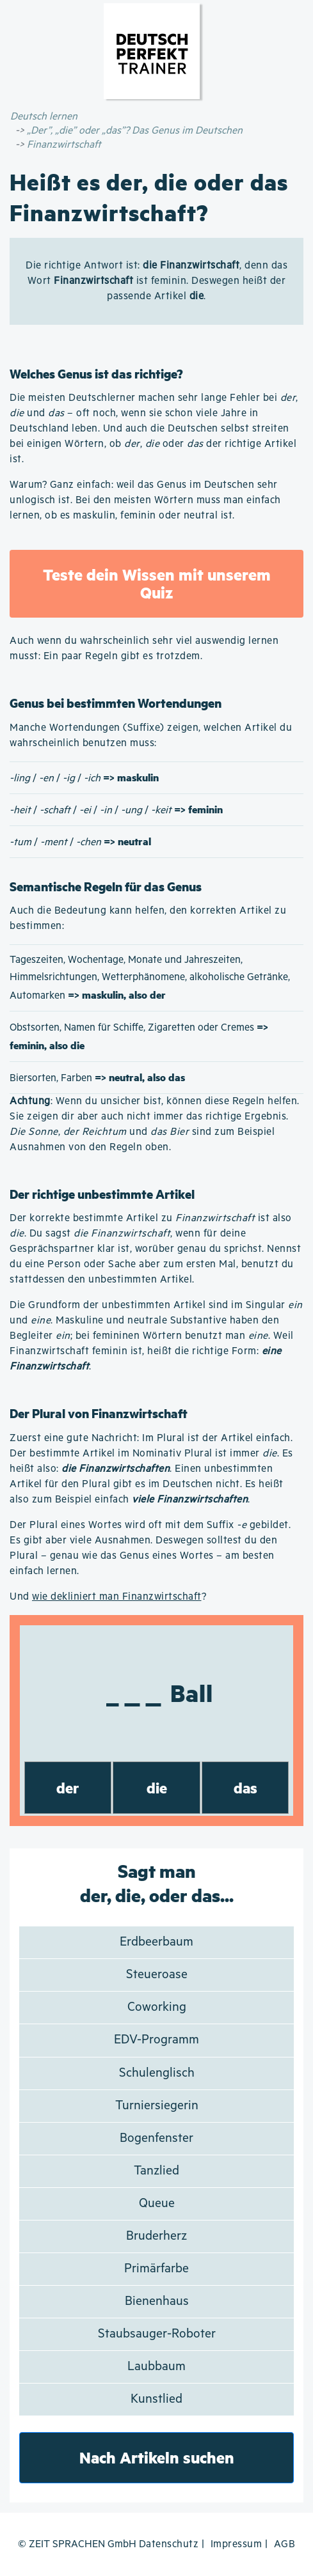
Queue (157, 2203)
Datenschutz (169, 2544)
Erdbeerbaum (156, 1942)
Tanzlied (156, 2171)
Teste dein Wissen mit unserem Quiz (157, 583)
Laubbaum (156, 2366)
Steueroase (157, 1974)
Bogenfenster (156, 2138)
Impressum (236, 2544)
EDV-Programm (156, 2040)
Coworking (156, 2007)
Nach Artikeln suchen (156, 2457)
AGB (285, 2544)
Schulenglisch (157, 2073)
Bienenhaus (157, 2301)
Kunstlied (156, 2399)
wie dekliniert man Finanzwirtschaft (117, 1597)
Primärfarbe (156, 2268)
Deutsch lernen (43, 117)
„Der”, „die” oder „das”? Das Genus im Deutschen (135, 131)
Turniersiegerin (156, 2105)
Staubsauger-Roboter (157, 2334)
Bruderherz (156, 2236)
